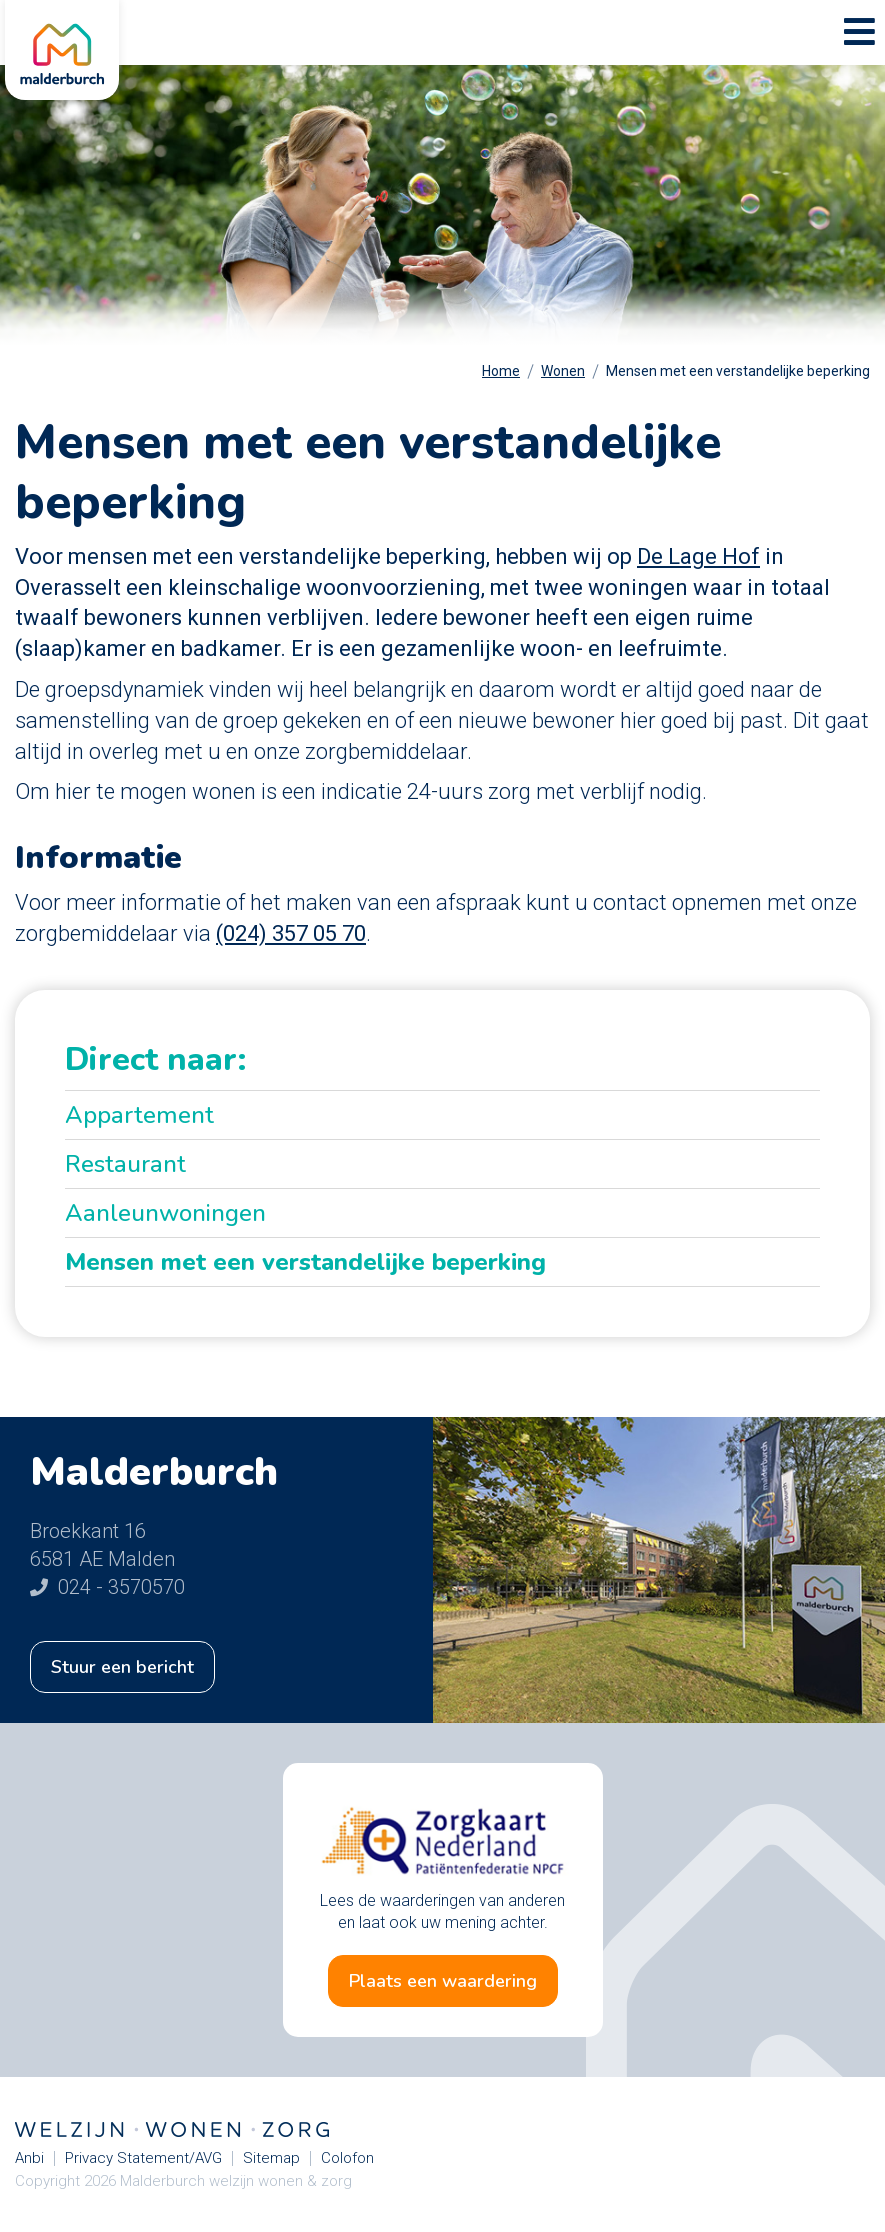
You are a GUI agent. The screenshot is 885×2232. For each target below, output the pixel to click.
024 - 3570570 (107, 1587)
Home (501, 371)
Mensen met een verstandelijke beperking (738, 371)
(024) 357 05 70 (291, 933)
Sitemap (271, 2158)
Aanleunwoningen (165, 1213)
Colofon (347, 2158)
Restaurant (125, 1164)
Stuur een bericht (122, 1667)
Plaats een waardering (443, 1981)
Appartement (139, 1115)
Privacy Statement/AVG (143, 2158)
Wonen (563, 371)
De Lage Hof (698, 556)
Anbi (29, 2158)
